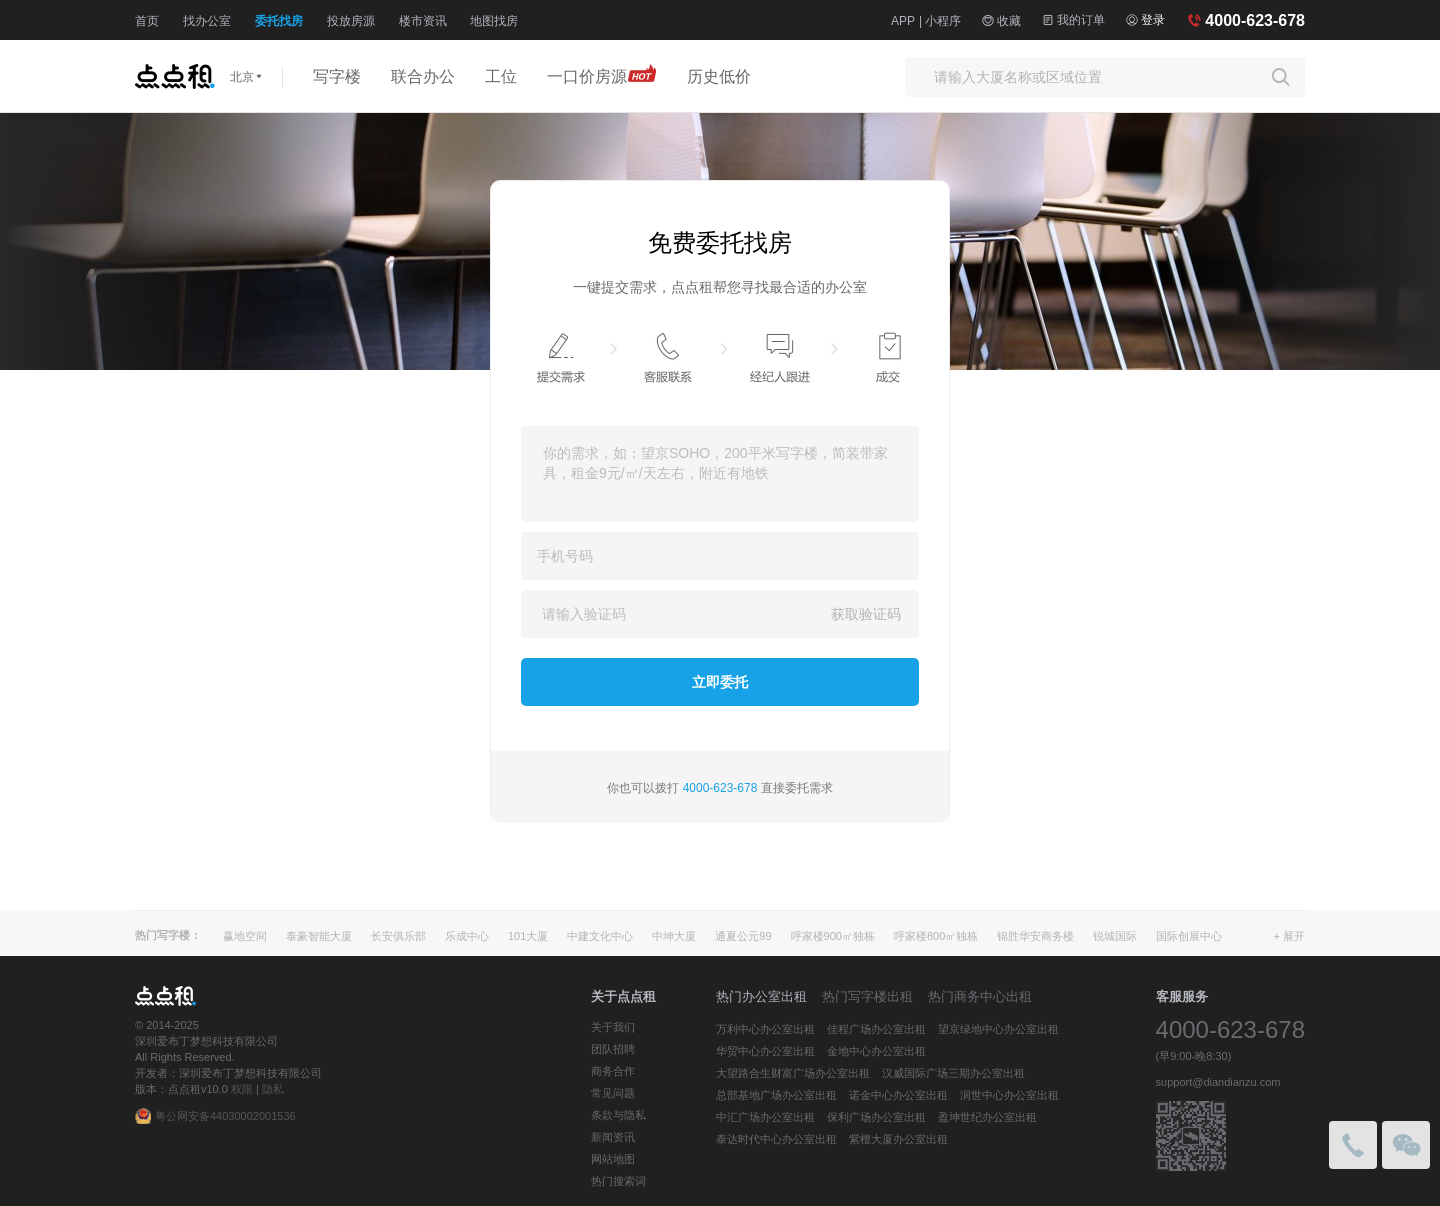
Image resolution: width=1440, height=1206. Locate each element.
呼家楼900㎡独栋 (833, 936)
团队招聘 (613, 1049)
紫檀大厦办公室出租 (898, 1139)
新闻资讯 (613, 1137)
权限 (242, 1089)
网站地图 (613, 1159)
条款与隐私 (618, 1115)
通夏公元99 (743, 936)
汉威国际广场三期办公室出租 (953, 1073)
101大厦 (528, 936)
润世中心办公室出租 (1009, 1095)
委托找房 (279, 21)
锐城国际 (1115, 936)
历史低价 (719, 76)
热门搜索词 (618, 1181)
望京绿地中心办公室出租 (998, 1029)
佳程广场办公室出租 (876, 1029)
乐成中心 (467, 936)
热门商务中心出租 (980, 996)
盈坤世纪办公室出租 (987, 1117)
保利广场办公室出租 (876, 1117)
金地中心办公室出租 (876, 1051)
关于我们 (613, 1027)
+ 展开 (1289, 936)
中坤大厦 (674, 936)
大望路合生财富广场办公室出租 (793, 1073)
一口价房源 (602, 73)
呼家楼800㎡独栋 (936, 936)
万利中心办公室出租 (765, 1029)
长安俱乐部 (398, 936)
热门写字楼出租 (867, 996)
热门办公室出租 (761, 996)
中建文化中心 (600, 936)
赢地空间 (245, 936)
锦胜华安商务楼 (1035, 936)
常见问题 (613, 1093)
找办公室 (207, 21)
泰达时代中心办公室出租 (776, 1139)
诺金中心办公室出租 (898, 1095)
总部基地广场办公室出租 (776, 1095)
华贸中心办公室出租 (765, 1051)
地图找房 (494, 21)
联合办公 (423, 76)
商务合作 (613, 1071)
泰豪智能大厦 (319, 936)
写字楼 (337, 76)
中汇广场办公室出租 (765, 1117)
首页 (147, 21)
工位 (501, 76)
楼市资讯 (423, 21)
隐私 (273, 1089)
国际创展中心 (1189, 936)
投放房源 (351, 21)
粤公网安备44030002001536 (225, 1116)
